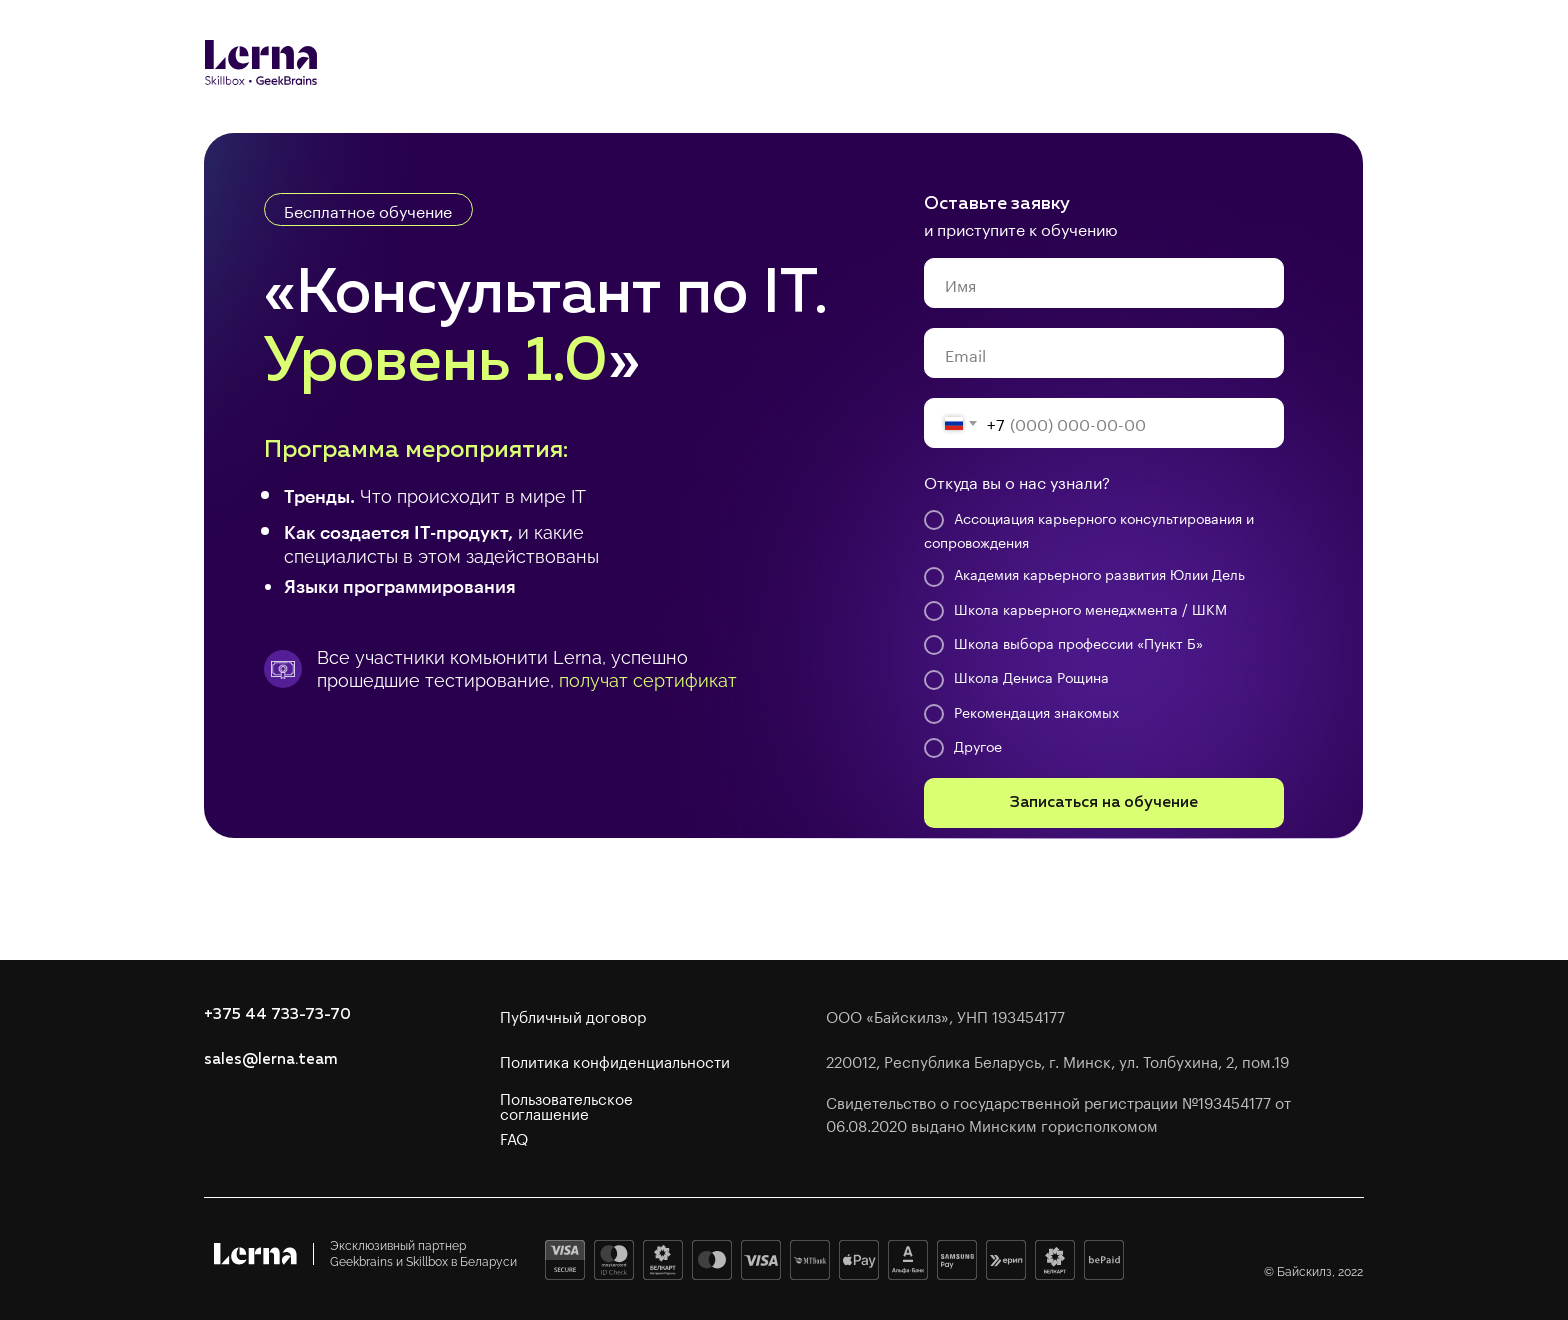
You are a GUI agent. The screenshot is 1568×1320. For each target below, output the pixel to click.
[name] (1104, 283)
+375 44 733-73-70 (277, 1014)
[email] (1104, 353)
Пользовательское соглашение (566, 1104)
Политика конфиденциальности (615, 1060)
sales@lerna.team (271, 1059)
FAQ (514, 1137)
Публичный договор (573, 1015)
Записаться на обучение (1104, 803)
